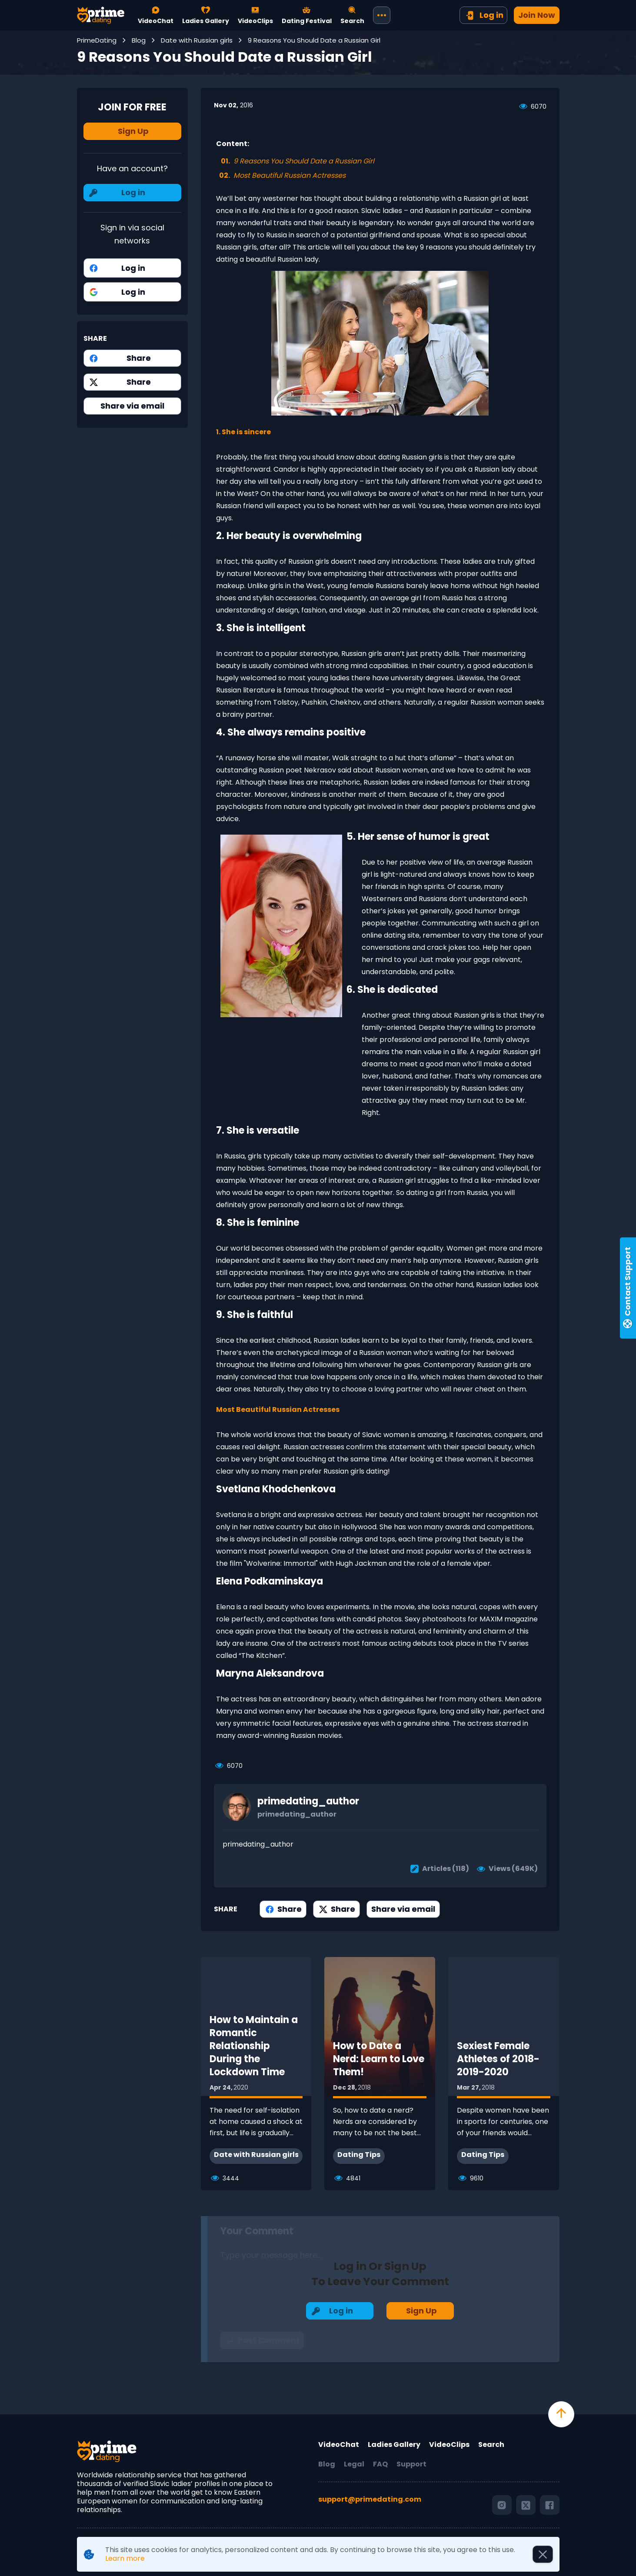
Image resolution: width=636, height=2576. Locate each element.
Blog (326, 2464)
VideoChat (338, 2444)
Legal (354, 2464)
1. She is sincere (243, 432)
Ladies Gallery (394, 2444)
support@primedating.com (369, 2499)
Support (411, 2464)
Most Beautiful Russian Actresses (278, 1409)
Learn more (125, 2558)
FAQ (380, 2464)
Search (491, 2444)
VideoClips (449, 2444)
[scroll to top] (561, 2414)
